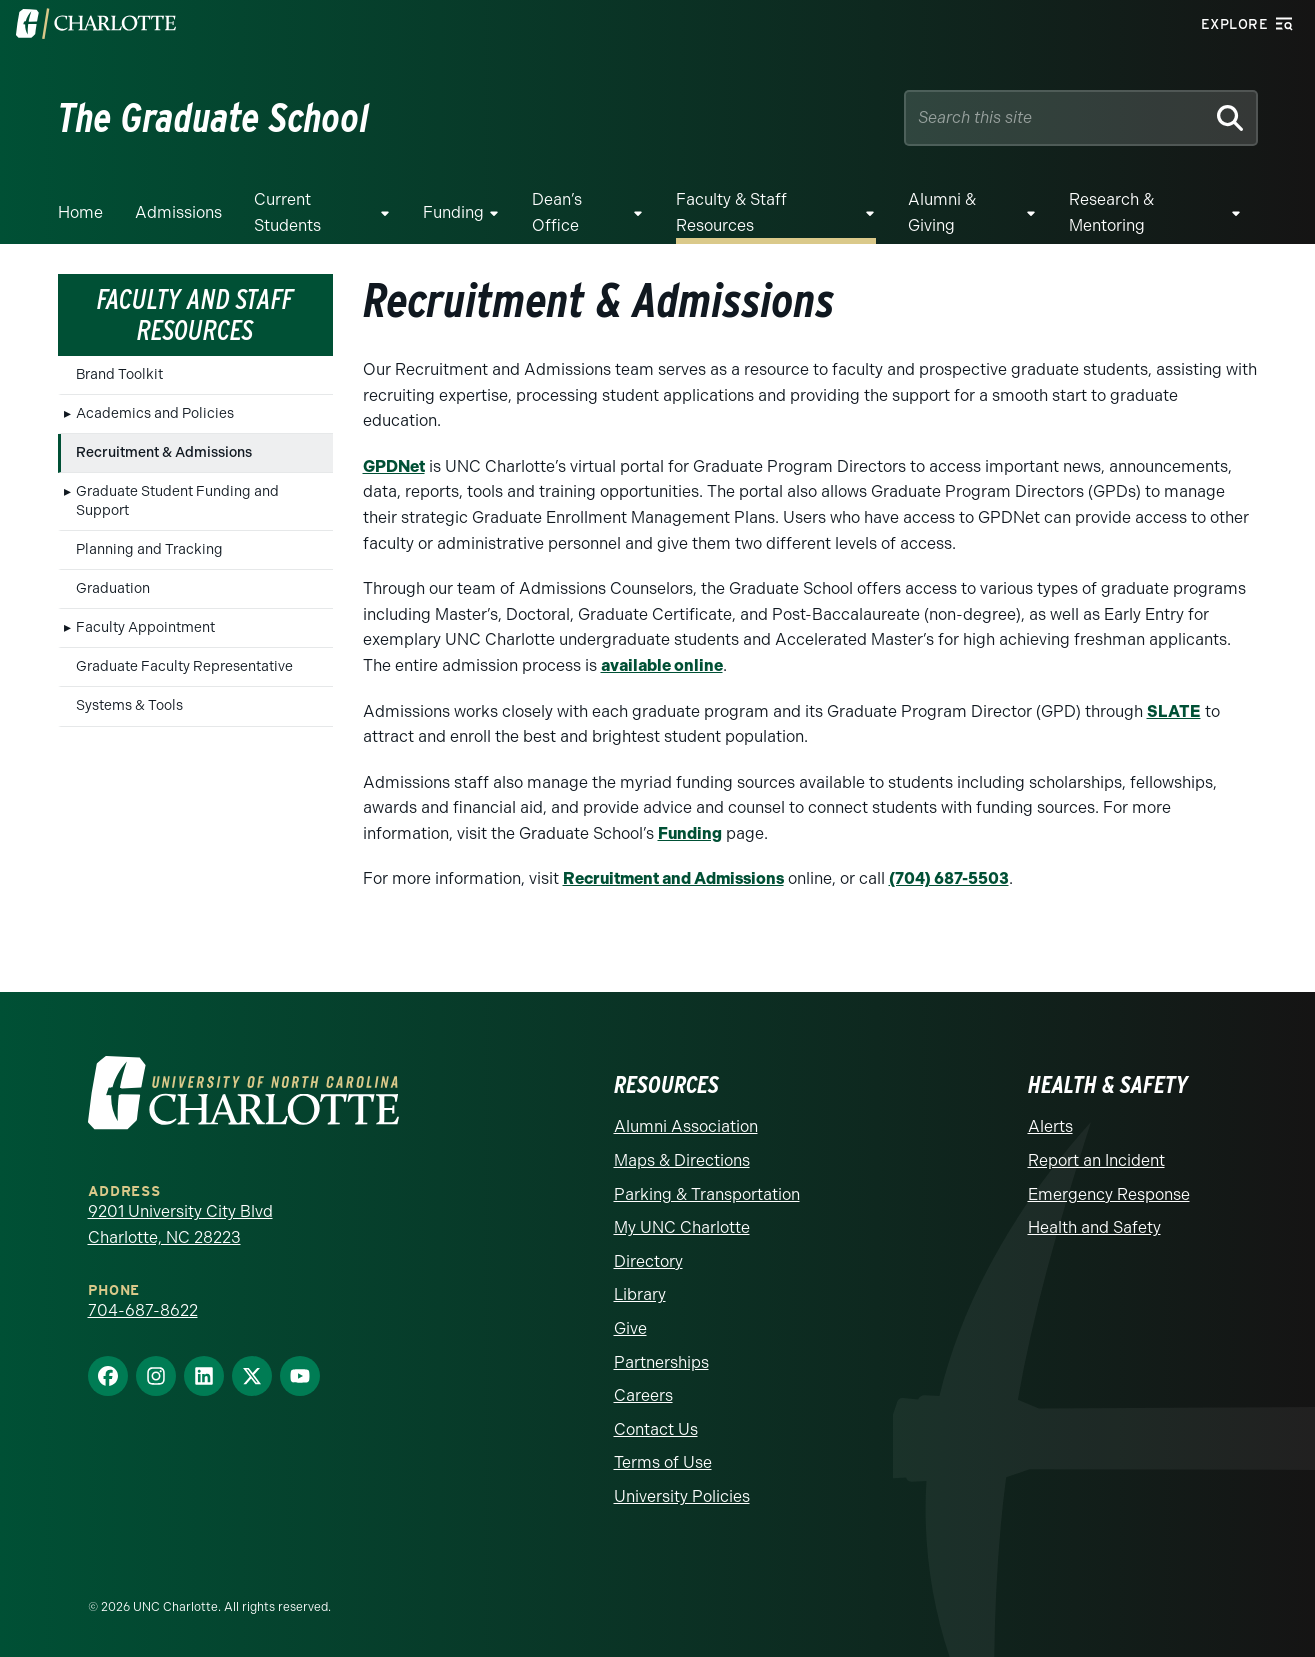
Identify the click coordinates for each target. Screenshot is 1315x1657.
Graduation (113, 588)
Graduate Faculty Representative (184, 666)
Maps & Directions (682, 1160)
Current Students (287, 212)
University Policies (682, 1496)
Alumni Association (686, 1126)
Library (640, 1294)
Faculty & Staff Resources (731, 212)
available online (662, 665)
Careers (643, 1395)
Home (80, 212)
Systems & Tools (129, 705)
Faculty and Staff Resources (195, 314)
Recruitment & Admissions (164, 452)
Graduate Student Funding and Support (177, 500)
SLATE (1174, 711)
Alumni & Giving (942, 212)
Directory (648, 1261)
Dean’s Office (557, 212)
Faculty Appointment (145, 627)
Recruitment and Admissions (673, 878)
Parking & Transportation (707, 1194)
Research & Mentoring (1111, 212)
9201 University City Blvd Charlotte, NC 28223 (180, 1224)
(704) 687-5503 (949, 878)
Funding (453, 212)
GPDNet (394, 466)
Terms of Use (663, 1462)
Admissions (178, 212)
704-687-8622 (143, 1310)
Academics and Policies (155, 413)
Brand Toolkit (119, 374)
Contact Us (656, 1429)
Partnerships (661, 1362)
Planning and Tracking (149, 549)
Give (630, 1328)
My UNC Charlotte (682, 1227)
